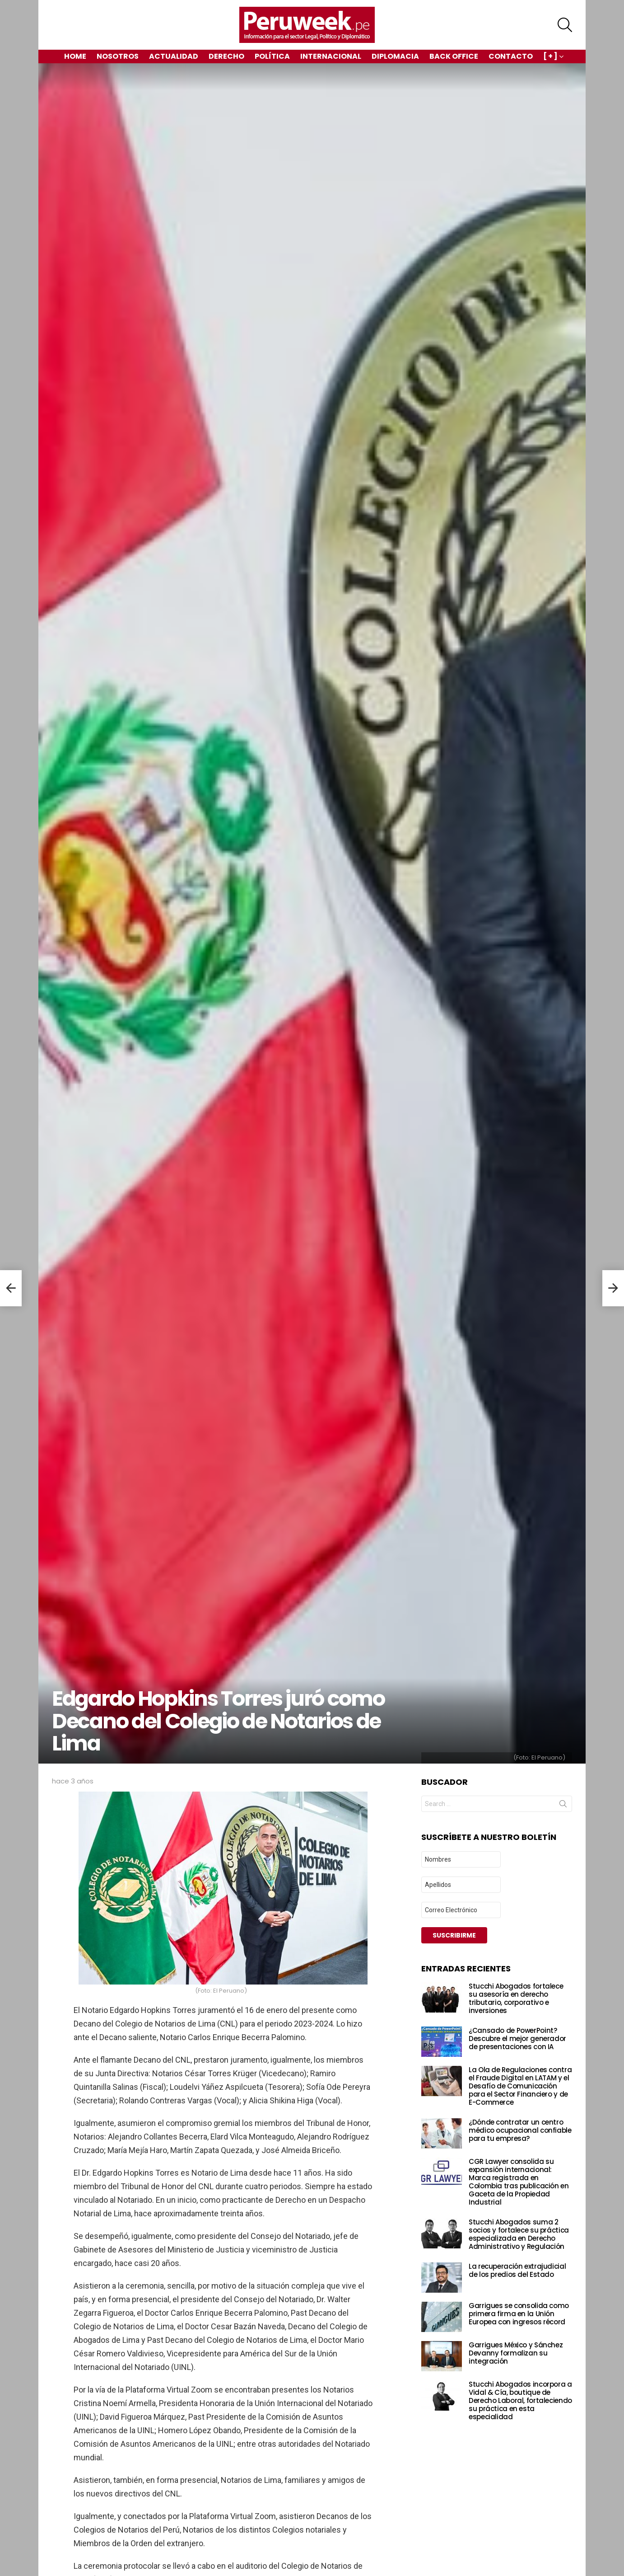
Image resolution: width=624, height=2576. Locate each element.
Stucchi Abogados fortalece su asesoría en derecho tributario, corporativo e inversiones (516, 1998)
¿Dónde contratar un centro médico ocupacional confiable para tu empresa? (520, 2130)
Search (563, 1806)
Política (272, 56)
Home (75, 56)
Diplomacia (395, 56)
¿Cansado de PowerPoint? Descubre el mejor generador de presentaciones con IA (517, 2038)
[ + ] (550, 57)
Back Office (453, 56)
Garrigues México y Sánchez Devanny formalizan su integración (516, 2353)
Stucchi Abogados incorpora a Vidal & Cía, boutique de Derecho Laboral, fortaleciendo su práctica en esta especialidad (520, 2400)
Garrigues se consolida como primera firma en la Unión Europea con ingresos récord (519, 2314)
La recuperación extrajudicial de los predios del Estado (517, 2270)
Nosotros (118, 56)
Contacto (511, 56)
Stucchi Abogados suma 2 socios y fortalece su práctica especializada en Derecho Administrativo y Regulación (519, 2234)
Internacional (330, 56)
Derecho (226, 56)
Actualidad (173, 56)
